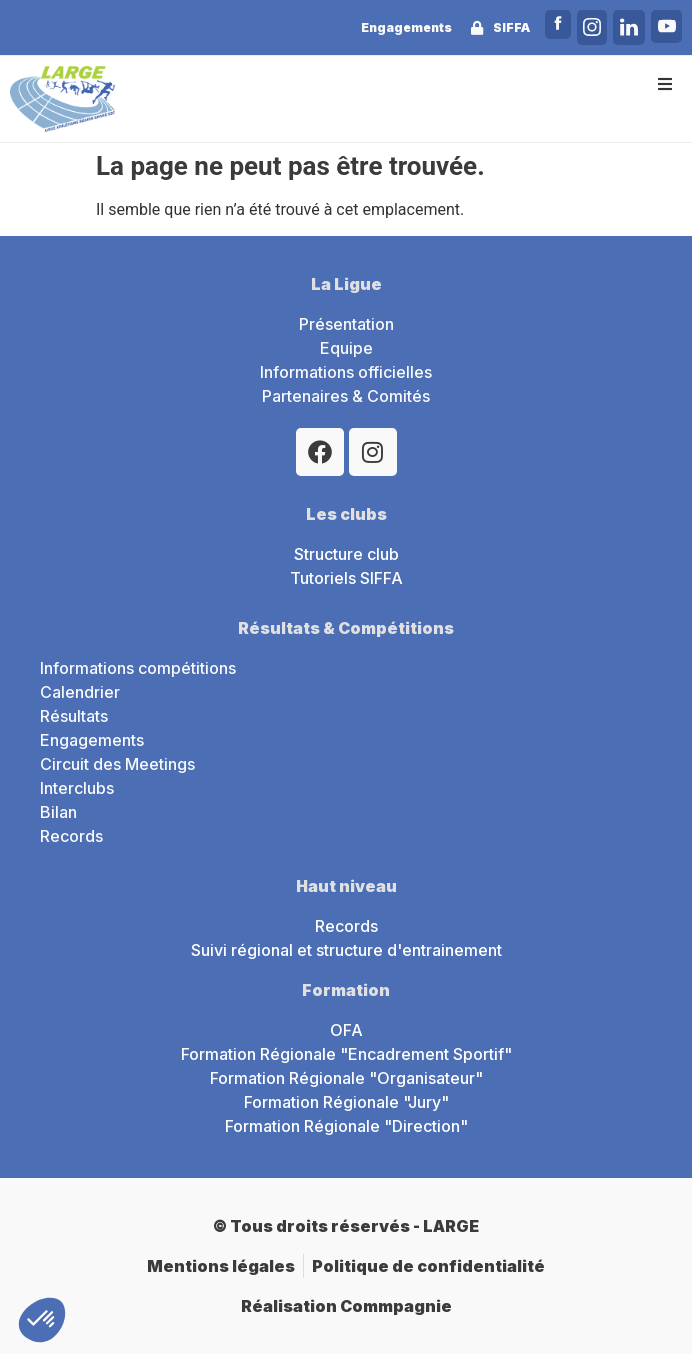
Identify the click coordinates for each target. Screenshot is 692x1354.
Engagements (406, 27)
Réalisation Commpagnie (346, 1306)
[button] (664, 83)
